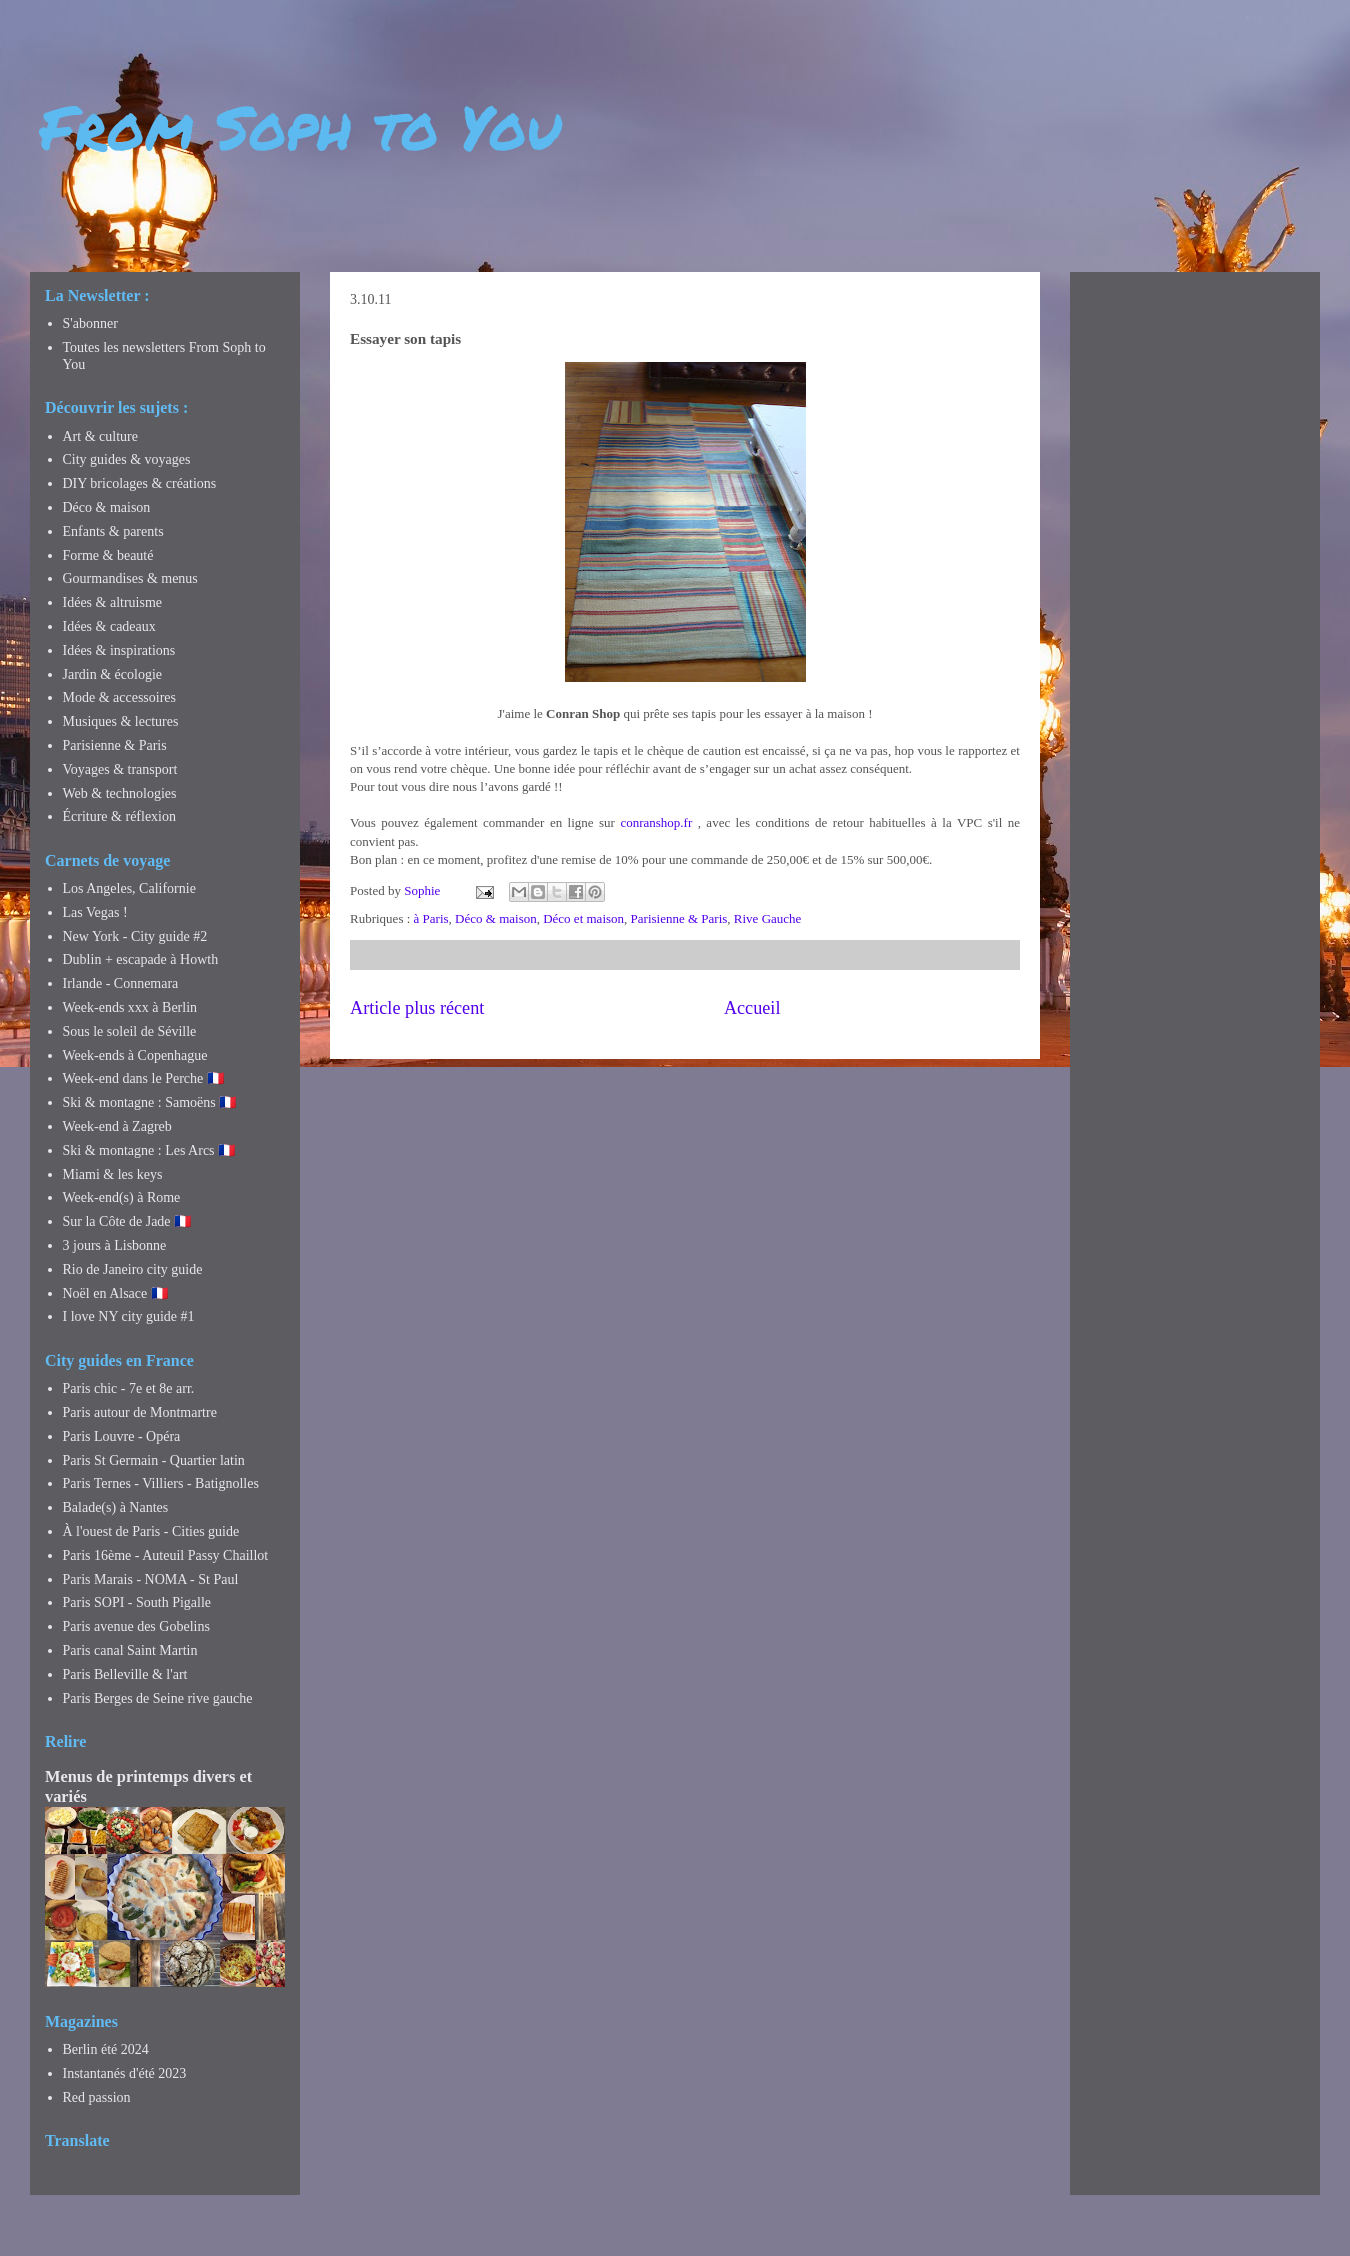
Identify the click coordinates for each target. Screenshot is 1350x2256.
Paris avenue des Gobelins (136, 1626)
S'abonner (90, 323)
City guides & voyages (127, 459)
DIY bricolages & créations (140, 483)
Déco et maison (583, 918)
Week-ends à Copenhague (135, 1055)
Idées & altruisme (113, 602)
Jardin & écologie (113, 674)
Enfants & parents (113, 531)
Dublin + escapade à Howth (141, 959)
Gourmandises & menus (130, 578)
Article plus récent (417, 1008)
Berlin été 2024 (106, 2049)
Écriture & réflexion (120, 816)
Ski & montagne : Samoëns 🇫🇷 (150, 1102)
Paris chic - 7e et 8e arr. (129, 1388)
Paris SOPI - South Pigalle (137, 1602)
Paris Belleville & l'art (125, 1674)
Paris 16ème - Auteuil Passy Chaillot (166, 1555)
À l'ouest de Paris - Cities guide (151, 1531)
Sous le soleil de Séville (130, 1031)
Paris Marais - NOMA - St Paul (151, 1579)
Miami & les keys (113, 1174)
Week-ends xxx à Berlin (130, 1007)
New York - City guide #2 (135, 936)
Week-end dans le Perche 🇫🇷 (143, 1078)
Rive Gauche (768, 918)
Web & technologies (120, 793)
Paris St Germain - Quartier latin (154, 1460)
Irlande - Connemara (121, 983)
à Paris (431, 918)
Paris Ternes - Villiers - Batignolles (161, 1483)
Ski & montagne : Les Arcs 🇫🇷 (149, 1150)
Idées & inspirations (119, 650)
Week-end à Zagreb (117, 1126)
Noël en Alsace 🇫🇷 (115, 1293)
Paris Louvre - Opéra (122, 1436)
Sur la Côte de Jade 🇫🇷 (127, 1221)
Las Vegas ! (95, 912)
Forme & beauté (108, 555)
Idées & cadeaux (109, 626)
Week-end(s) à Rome (122, 1197)
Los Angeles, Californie (129, 888)
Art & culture (100, 436)
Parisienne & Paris (679, 918)
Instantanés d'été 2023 (125, 2073)
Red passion (97, 2097)
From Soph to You (300, 126)
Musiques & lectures (121, 721)
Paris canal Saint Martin (130, 1650)
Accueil (752, 1008)
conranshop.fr (656, 822)
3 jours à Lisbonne (115, 1245)
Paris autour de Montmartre (140, 1412)
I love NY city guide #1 (129, 1316)
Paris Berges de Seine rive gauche (158, 1698)
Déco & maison (496, 918)
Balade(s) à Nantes (116, 1507)
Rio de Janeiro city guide (133, 1269)
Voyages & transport (120, 769)
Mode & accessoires (120, 697)
